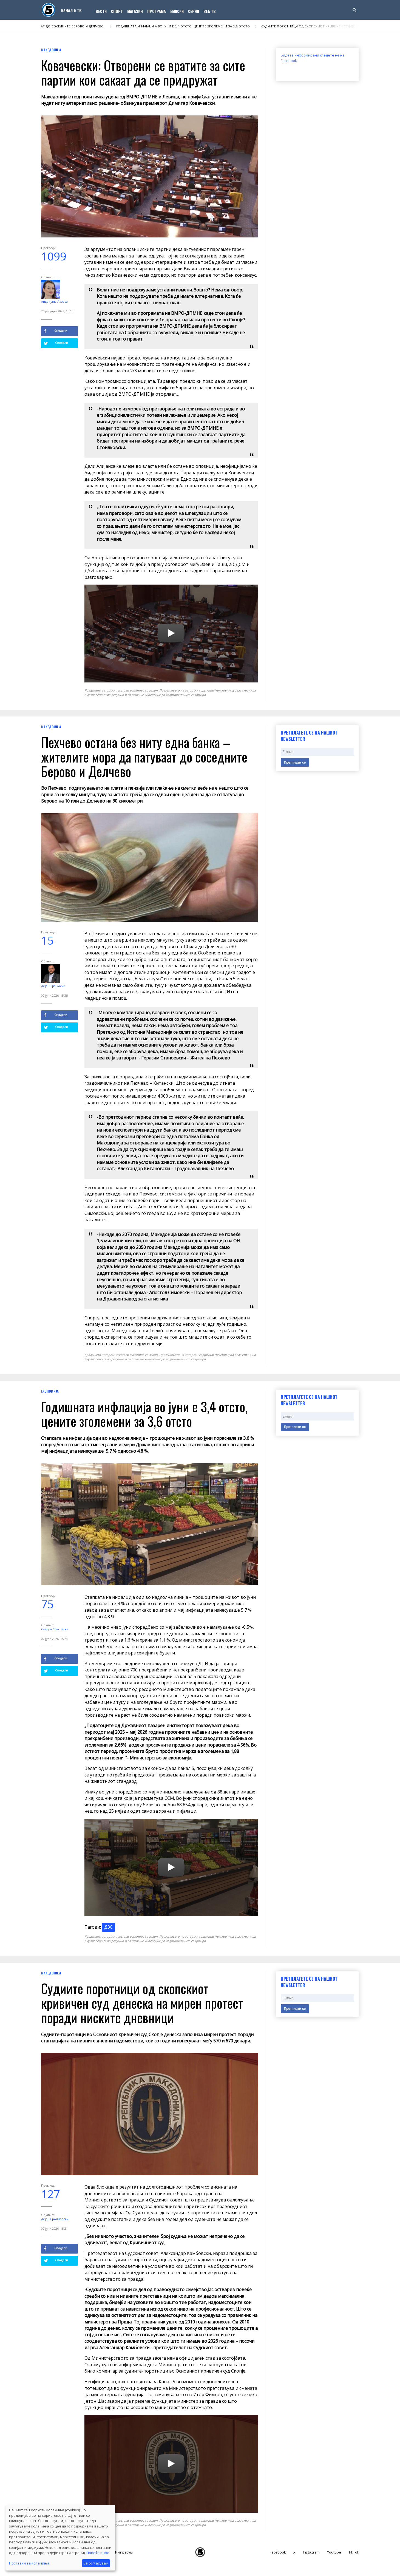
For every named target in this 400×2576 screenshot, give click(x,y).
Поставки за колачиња (29, 2563)
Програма (156, 11)
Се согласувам (95, 2563)
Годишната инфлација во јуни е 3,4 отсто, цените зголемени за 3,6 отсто (186, 26)
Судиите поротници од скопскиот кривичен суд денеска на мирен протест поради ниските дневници (142, 2003)
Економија (50, 1391)
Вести (101, 11)
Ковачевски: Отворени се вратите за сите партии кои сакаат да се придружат (143, 72)
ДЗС (108, 1927)
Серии (193, 11)
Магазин (135, 11)
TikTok (353, 2552)
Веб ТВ (209, 11)
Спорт (117, 11)
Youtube (334, 2552)
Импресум (124, 2552)
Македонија (51, 50)
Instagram (311, 2552)
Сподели (55, 330)
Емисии (177, 11)
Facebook (278, 2552)
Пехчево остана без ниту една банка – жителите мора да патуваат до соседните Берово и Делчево (144, 756)
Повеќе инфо (97, 2552)
